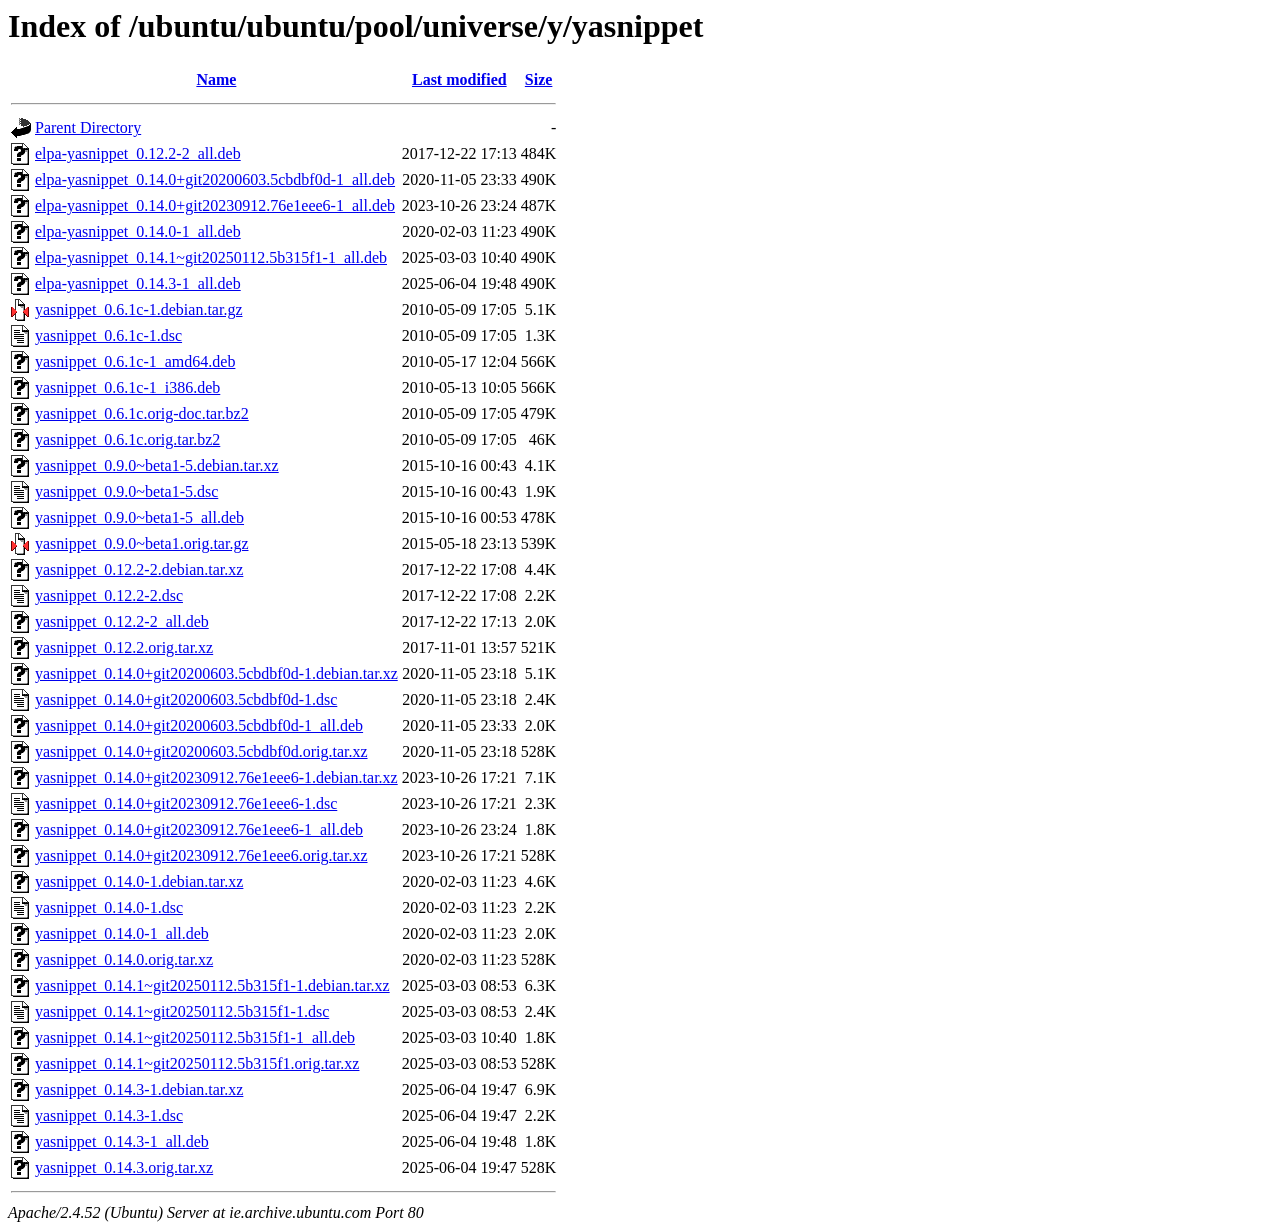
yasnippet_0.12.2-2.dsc (109, 595)
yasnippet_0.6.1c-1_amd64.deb (135, 361)
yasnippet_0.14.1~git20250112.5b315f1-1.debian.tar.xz (212, 985)
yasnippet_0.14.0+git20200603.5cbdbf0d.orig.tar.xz (201, 751)
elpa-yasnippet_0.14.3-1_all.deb (138, 283)
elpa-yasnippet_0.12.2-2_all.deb (138, 153)
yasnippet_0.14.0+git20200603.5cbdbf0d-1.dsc (186, 699)
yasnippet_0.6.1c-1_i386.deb (127, 387)
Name (216, 79)
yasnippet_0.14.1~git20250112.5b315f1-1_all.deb (195, 1037)
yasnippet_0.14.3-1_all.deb (122, 1141)
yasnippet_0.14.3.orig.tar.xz (124, 1167)
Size (539, 79)
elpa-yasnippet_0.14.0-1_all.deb (138, 231)
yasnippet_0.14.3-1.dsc (109, 1115)
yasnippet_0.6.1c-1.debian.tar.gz (139, 309)
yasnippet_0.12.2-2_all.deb (122, 621)
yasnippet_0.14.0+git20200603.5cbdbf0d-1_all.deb (199, 725)
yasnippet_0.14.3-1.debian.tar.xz (139, 1089)
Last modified (459, 79)
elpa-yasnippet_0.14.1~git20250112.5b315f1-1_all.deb (211, 257)
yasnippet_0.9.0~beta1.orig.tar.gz (142, 543)
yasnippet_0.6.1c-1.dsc (108, 335)
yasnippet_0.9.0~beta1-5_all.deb (139, 517)
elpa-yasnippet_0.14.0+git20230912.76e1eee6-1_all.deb (215, 205)
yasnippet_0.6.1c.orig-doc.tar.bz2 (142, 413)
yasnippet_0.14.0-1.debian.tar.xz (139, 881)
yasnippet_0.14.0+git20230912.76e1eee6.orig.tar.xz (201, 855)
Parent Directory (88, 127)
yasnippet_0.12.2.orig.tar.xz (124, 647)
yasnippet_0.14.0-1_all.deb (122, 933)
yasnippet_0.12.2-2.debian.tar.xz (139, 569)
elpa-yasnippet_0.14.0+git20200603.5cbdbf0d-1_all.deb (215, 179)
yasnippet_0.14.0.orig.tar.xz (124, 959)
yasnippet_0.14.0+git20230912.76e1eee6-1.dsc (186, 803)
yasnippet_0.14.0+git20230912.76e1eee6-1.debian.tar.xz (216, 777)
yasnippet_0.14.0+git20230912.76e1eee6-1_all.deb (199, 829)
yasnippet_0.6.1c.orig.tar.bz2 (127, 439)
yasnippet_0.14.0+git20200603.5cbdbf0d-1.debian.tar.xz (216, 673)
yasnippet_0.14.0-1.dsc (109, 907)
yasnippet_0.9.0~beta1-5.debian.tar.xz (157, 465)
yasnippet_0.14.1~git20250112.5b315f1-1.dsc (182, 1011)
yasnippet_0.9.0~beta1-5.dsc (126, 491)
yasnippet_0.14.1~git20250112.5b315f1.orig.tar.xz (197, 1063)
